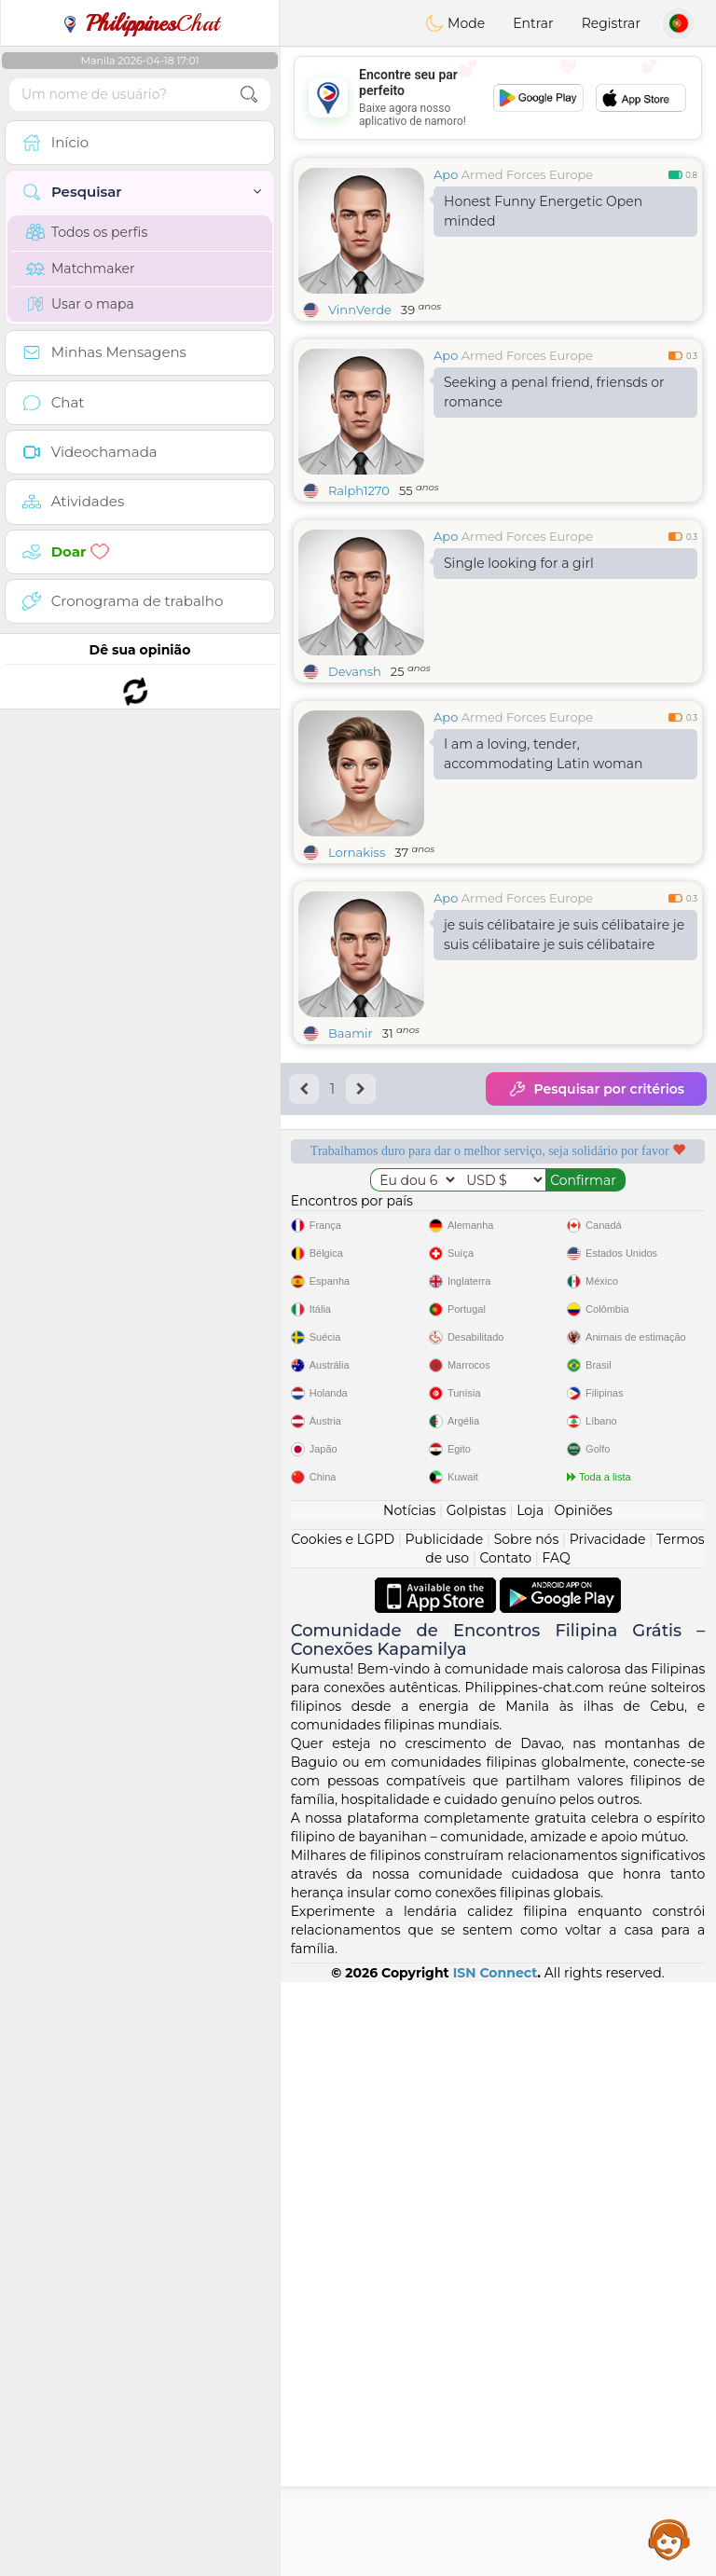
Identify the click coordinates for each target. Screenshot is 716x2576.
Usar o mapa (80, 304)
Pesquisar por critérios (596, 1089)
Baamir (350, 1033)
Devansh (354, 671)
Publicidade (445, 2133)
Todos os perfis (86, 232)
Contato (505, 2151)
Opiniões (584, 2104)
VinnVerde (360, 309)
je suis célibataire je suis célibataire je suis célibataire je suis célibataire (564, 934)
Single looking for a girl (519, 563)
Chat (140, 23)
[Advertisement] (498, 98)
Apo (446, 174)
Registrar (611, 23)
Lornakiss (356, 852)
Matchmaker (80, 268)
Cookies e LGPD (342, 2133)
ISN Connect (495, 2566)
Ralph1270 (359, 490)
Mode (455, 23)
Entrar (533, 23)
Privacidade (608, 2133)
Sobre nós (526, 2133)
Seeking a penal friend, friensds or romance (554, 392)
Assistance (669, 2538)
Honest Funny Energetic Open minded (543, 211)
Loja (530, 2104)
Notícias (409, 2104)
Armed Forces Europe (527, 174)
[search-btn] (248, 94)
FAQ (557, 2151)
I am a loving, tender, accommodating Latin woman (543, 754)
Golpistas (476, 2104)
